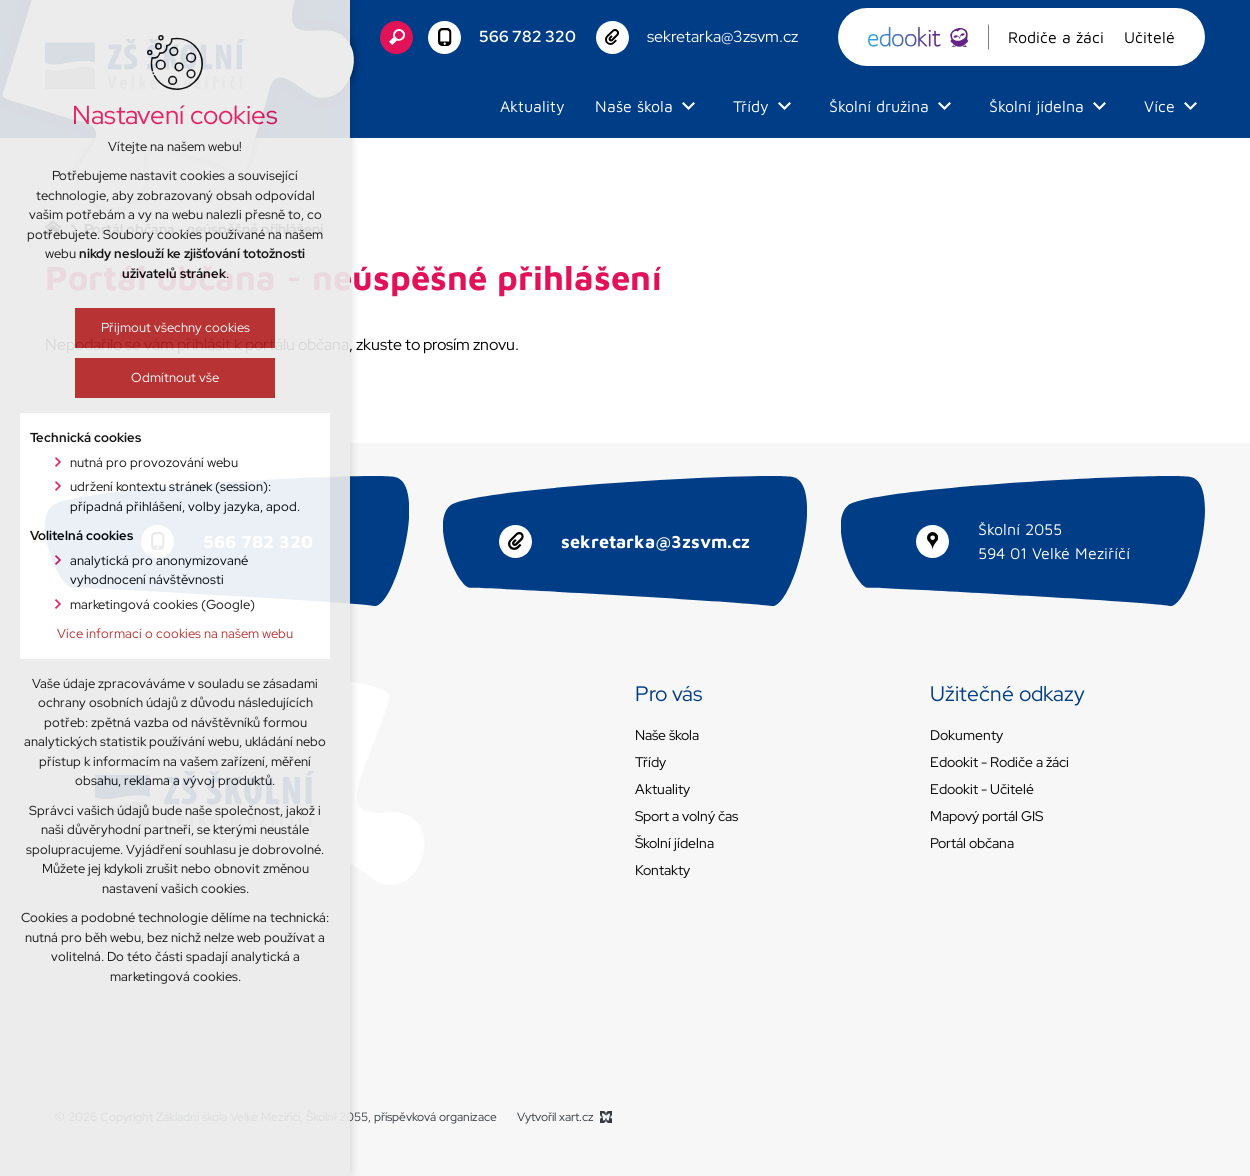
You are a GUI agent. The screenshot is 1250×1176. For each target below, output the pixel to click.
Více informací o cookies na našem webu (134, 633)
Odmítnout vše (134, 377)
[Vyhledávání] (396, 37)
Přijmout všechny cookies (133, 327)
